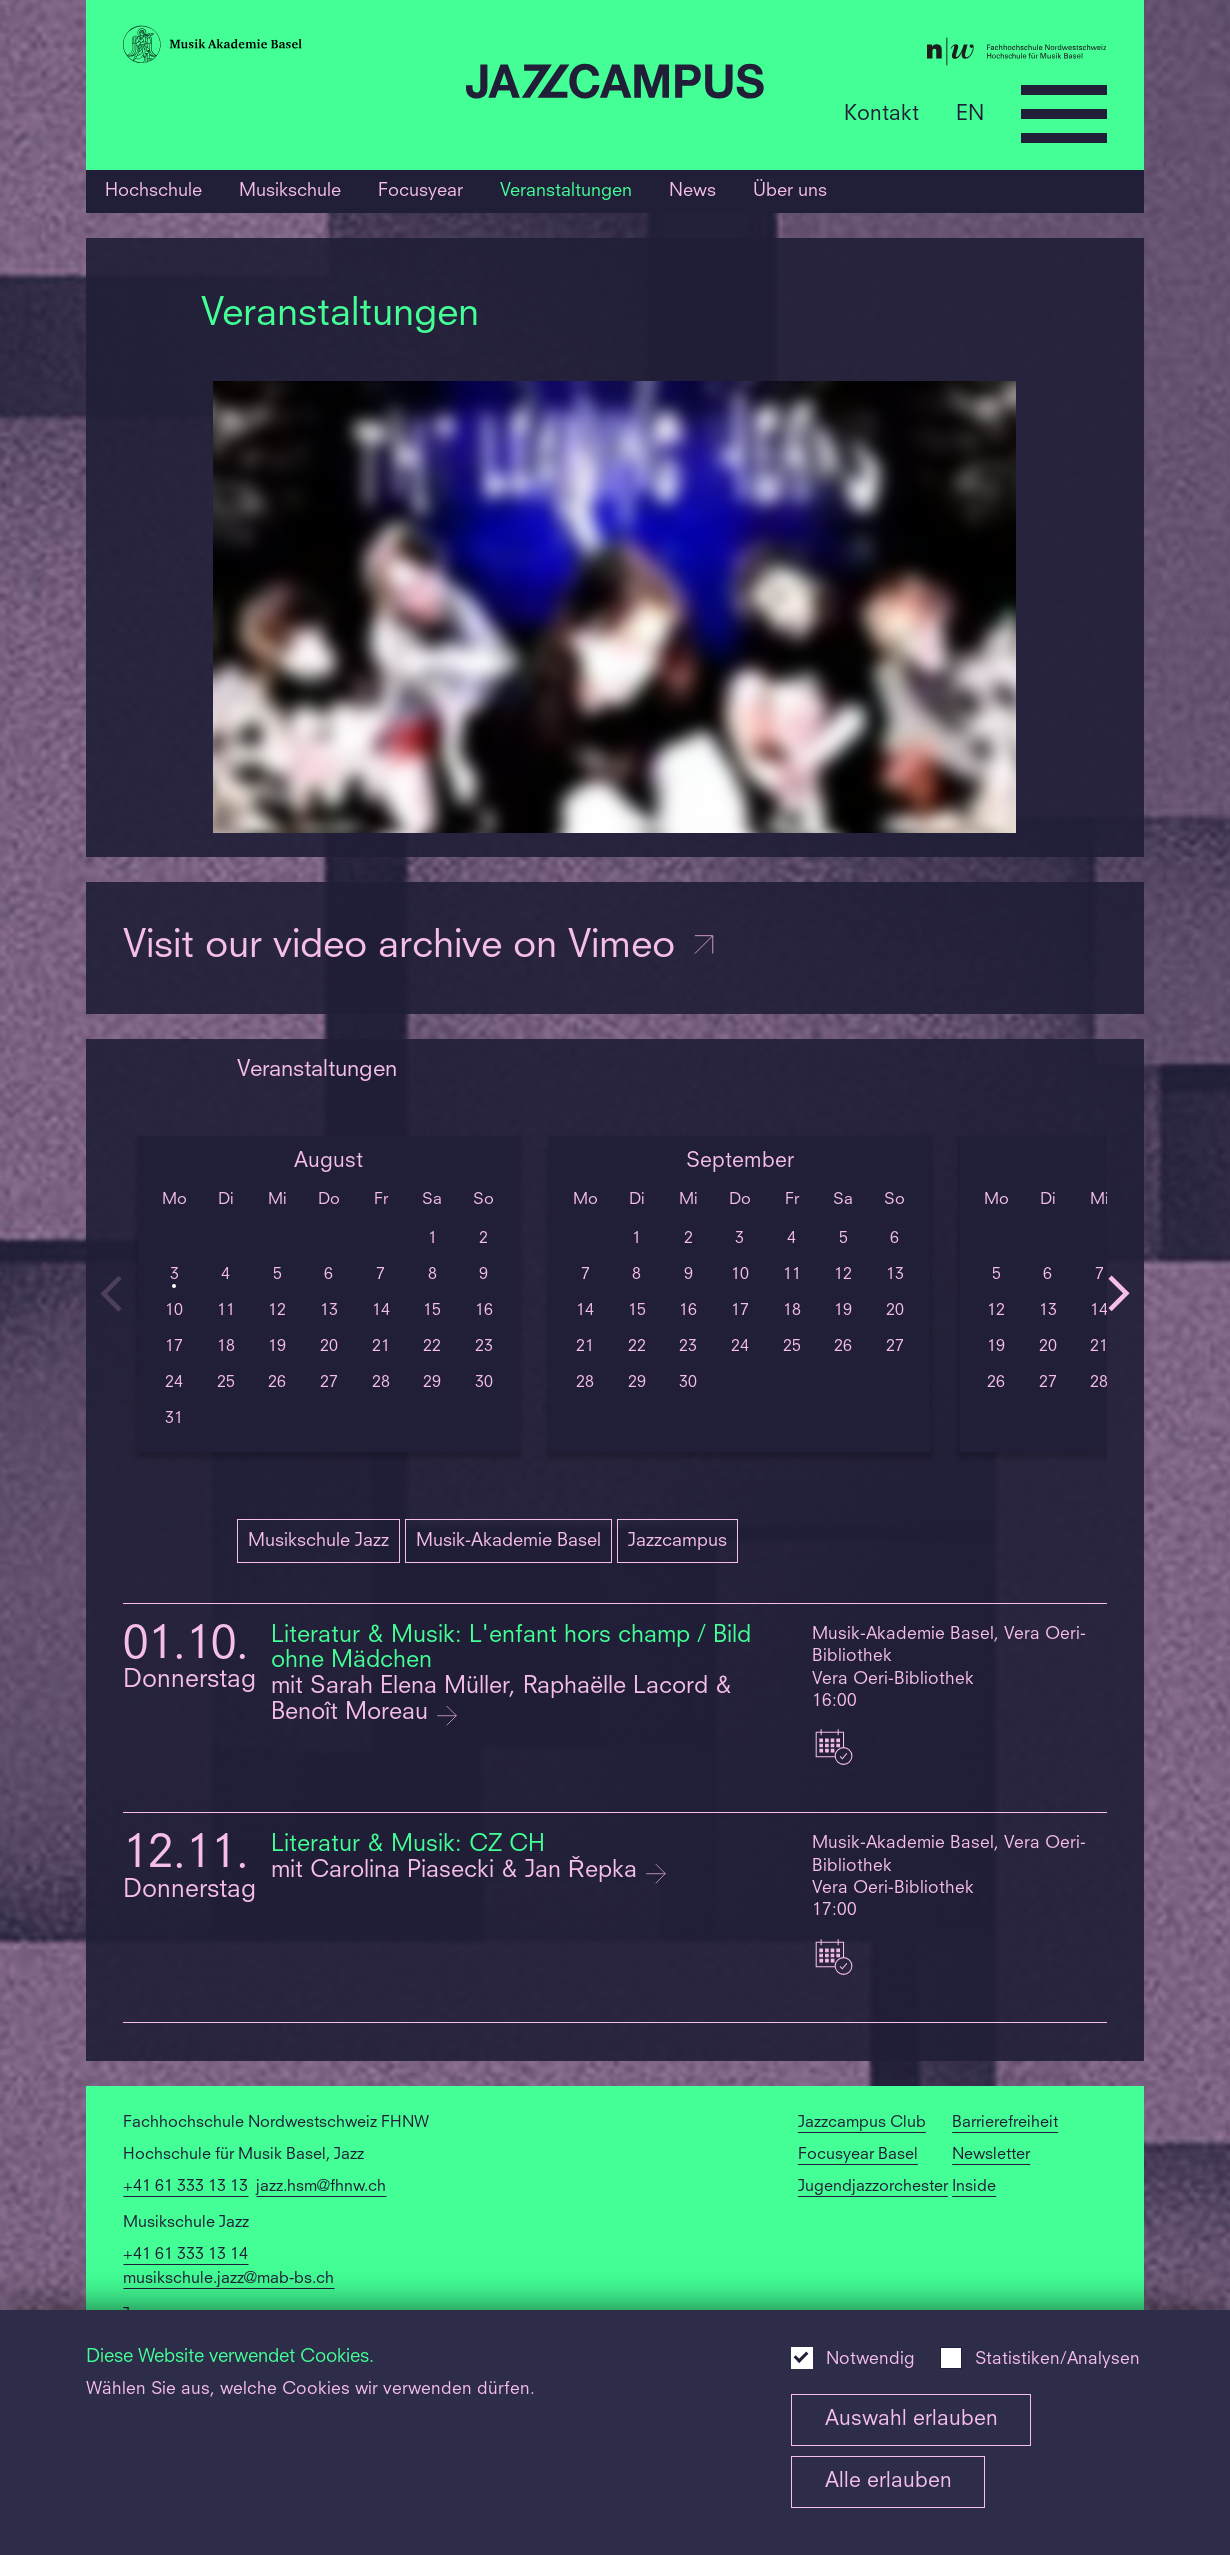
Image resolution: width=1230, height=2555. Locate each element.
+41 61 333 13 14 (185, 2255)
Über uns (790, 191)
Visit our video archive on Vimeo (420, 947)
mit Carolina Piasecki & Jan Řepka (457, 1871)
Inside (974, 2187)
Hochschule (153, 191)
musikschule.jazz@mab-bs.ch (228, 2279)
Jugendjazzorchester (873, 2187)
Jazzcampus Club (862, 2123)
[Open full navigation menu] (1064, 114)
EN (970, 113)
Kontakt (881, 113)
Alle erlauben (888, 2481)
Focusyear (420, 191)
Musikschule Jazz (318, 1541)
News (692, 191)
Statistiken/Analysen (1057, 2359)
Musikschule (290, 191)
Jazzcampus (677, 1541)
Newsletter (991, 2155)
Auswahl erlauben (911, 2419)
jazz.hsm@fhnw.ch (321, 2187)
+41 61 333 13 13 (185, 2187)
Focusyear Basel (858, 2155)
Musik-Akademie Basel (508, 1541)
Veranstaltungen (566, 191)
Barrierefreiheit (1005, 2123)
